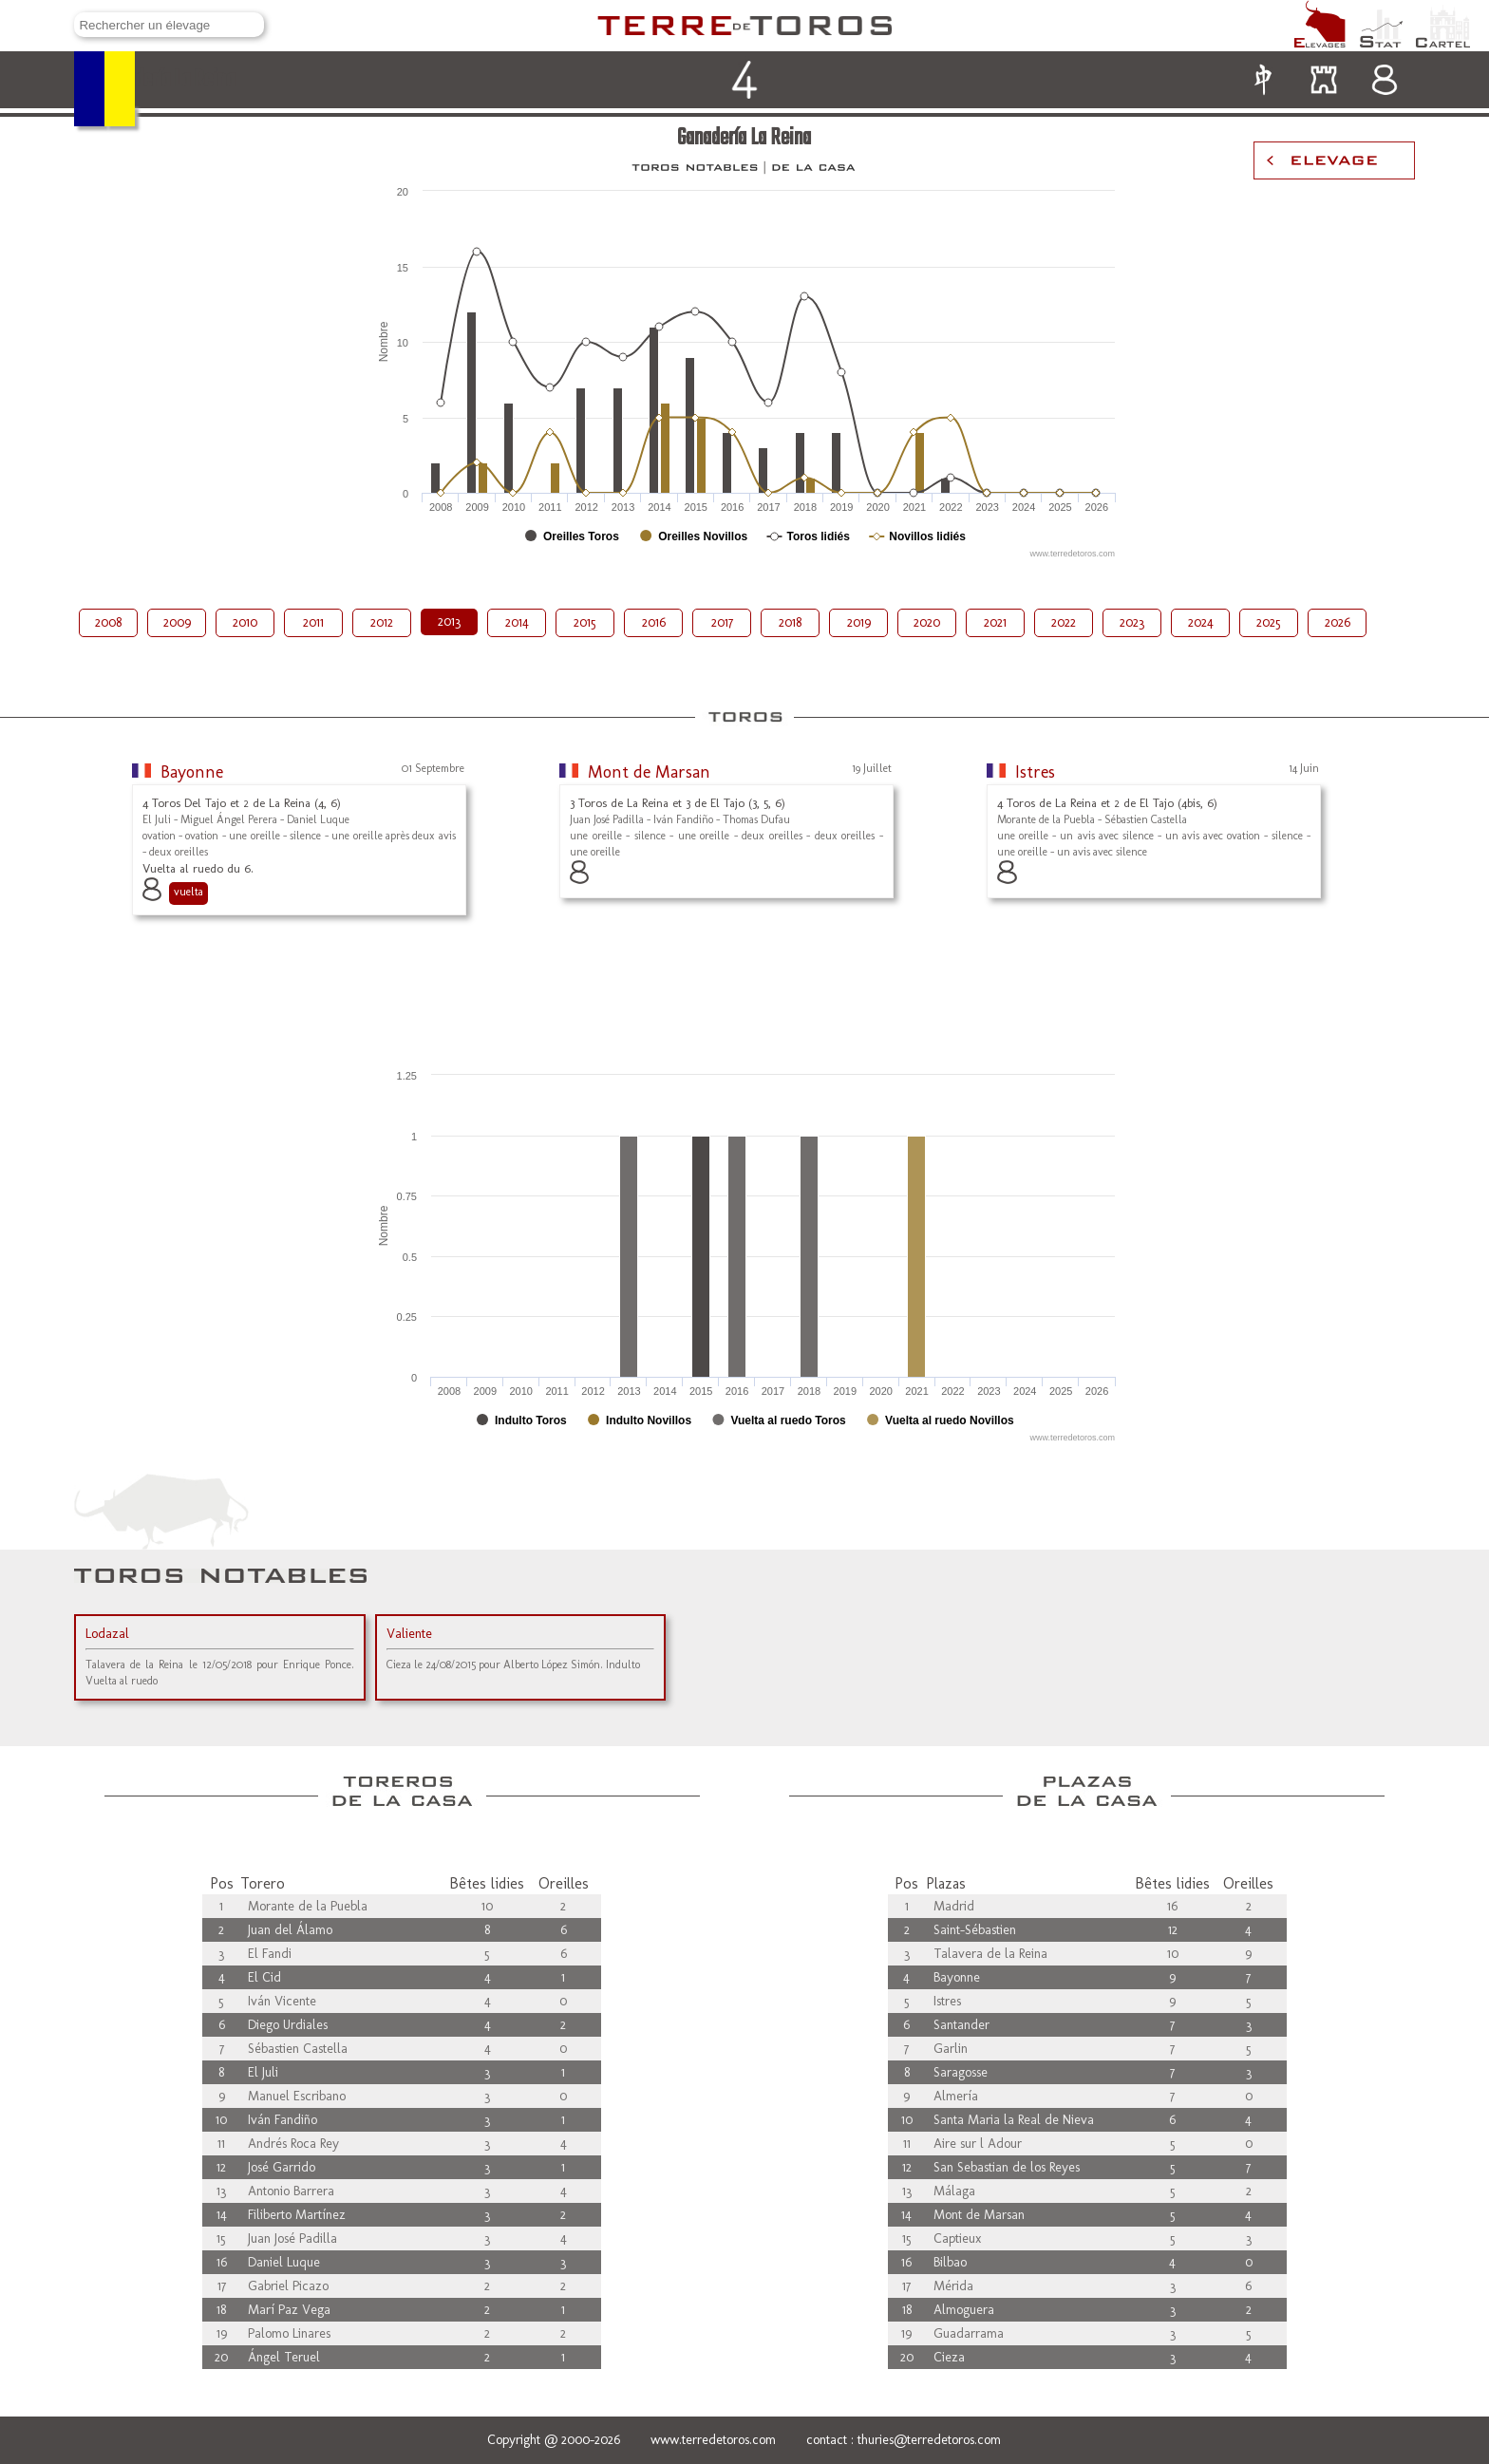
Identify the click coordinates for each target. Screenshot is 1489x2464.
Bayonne (191, 772)
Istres (1035, 772)
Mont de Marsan (649, 772)
